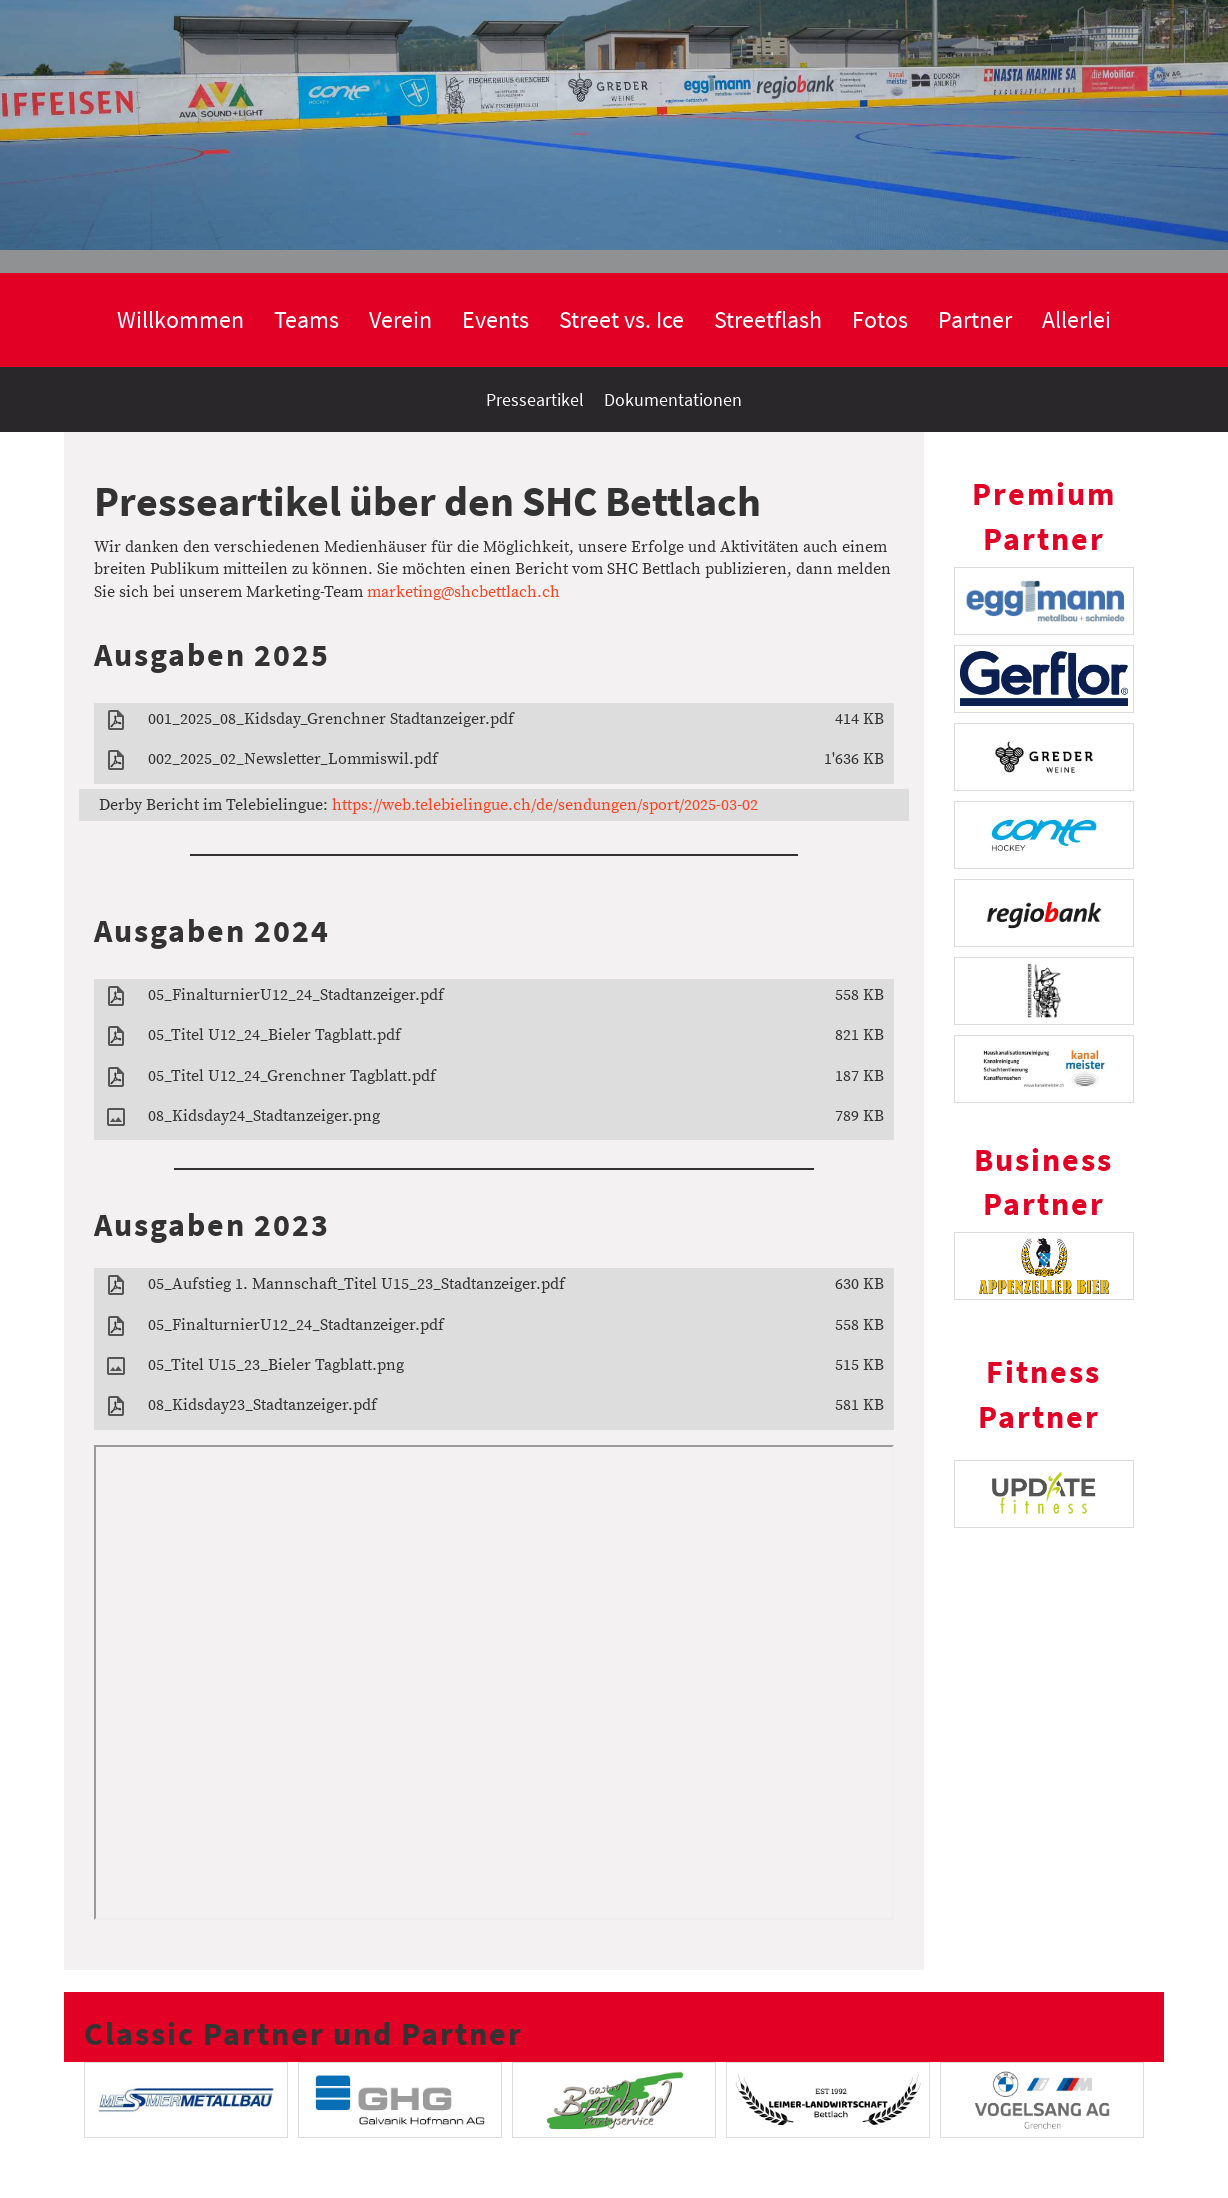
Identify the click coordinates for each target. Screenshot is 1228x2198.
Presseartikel (535, 399)
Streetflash (768, 319)
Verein (400, 319)
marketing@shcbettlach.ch (463, 592)
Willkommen (180, 319)
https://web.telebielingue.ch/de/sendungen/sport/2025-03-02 (545, 805)
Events (495, 319)
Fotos (880, 319)
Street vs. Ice (621, 319)
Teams (306, 319)
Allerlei (1076, 319)
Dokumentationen (673, 399)
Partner (975, 319)
